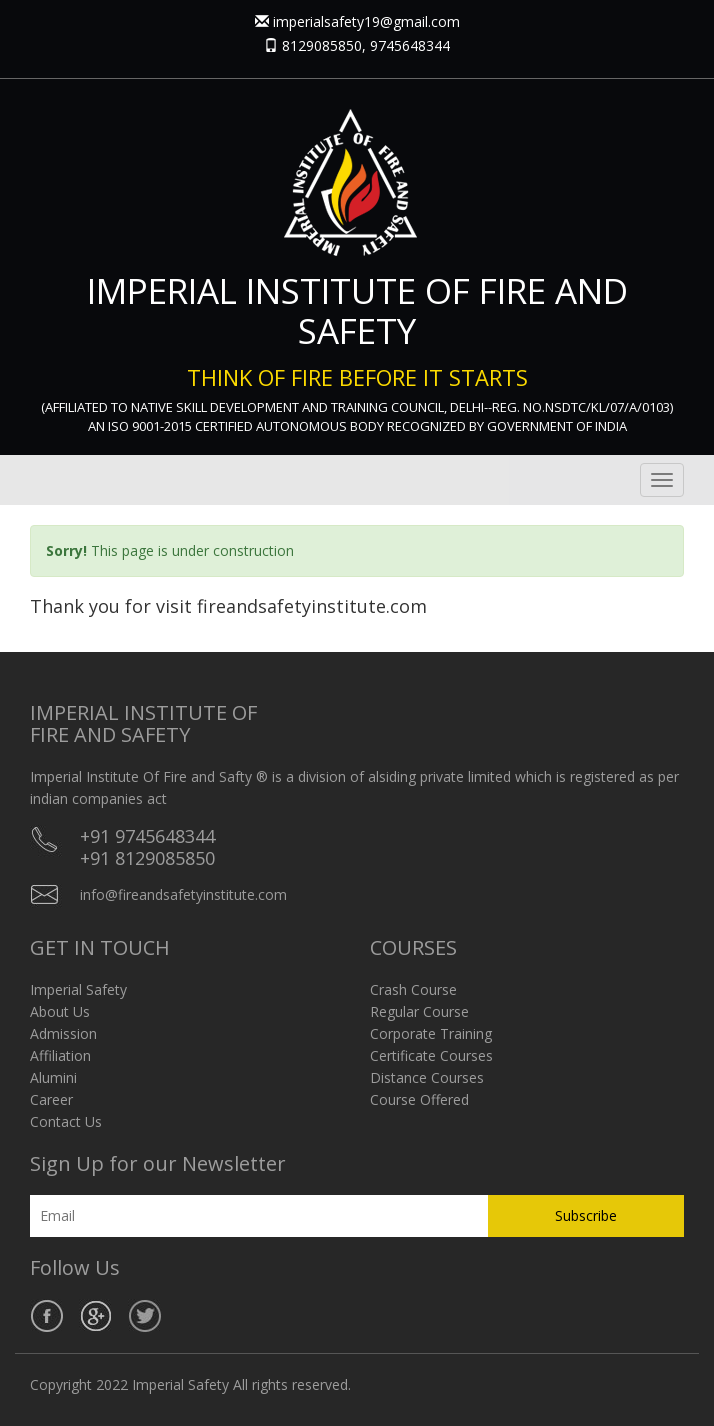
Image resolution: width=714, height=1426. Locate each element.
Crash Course (413, 989)
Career (51, 1099)
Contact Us (66, 1121)
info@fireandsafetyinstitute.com (183, 894)
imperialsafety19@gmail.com (366, 21)
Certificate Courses (431, 1055)
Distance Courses (427, 1077)
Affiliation (60, 1055)
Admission (63, 1033)
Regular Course (419, 1011)
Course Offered (419, 1099)
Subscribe (586, 1215)
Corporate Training (431, 1033)
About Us (60, 1011)
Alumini (53, 1077)
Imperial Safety (78, 989)
